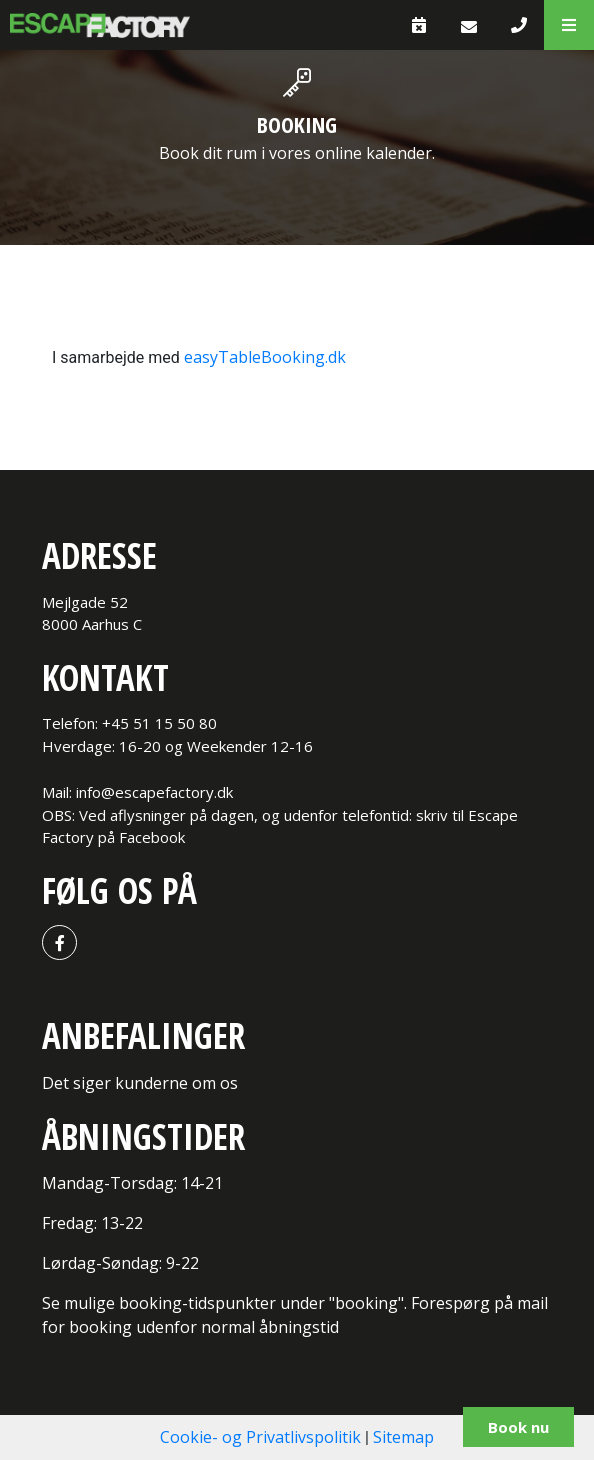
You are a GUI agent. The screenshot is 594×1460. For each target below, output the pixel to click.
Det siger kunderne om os (140, 1083)
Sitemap (403, 1437)
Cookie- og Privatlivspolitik (260, 1437)
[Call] (519, 25)
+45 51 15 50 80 (159, 723)
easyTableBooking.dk (265, 357)
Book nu (518, 1427)
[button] (569, 25)
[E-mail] (469, 26)
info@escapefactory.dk (154, 792)
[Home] (100, 25)
